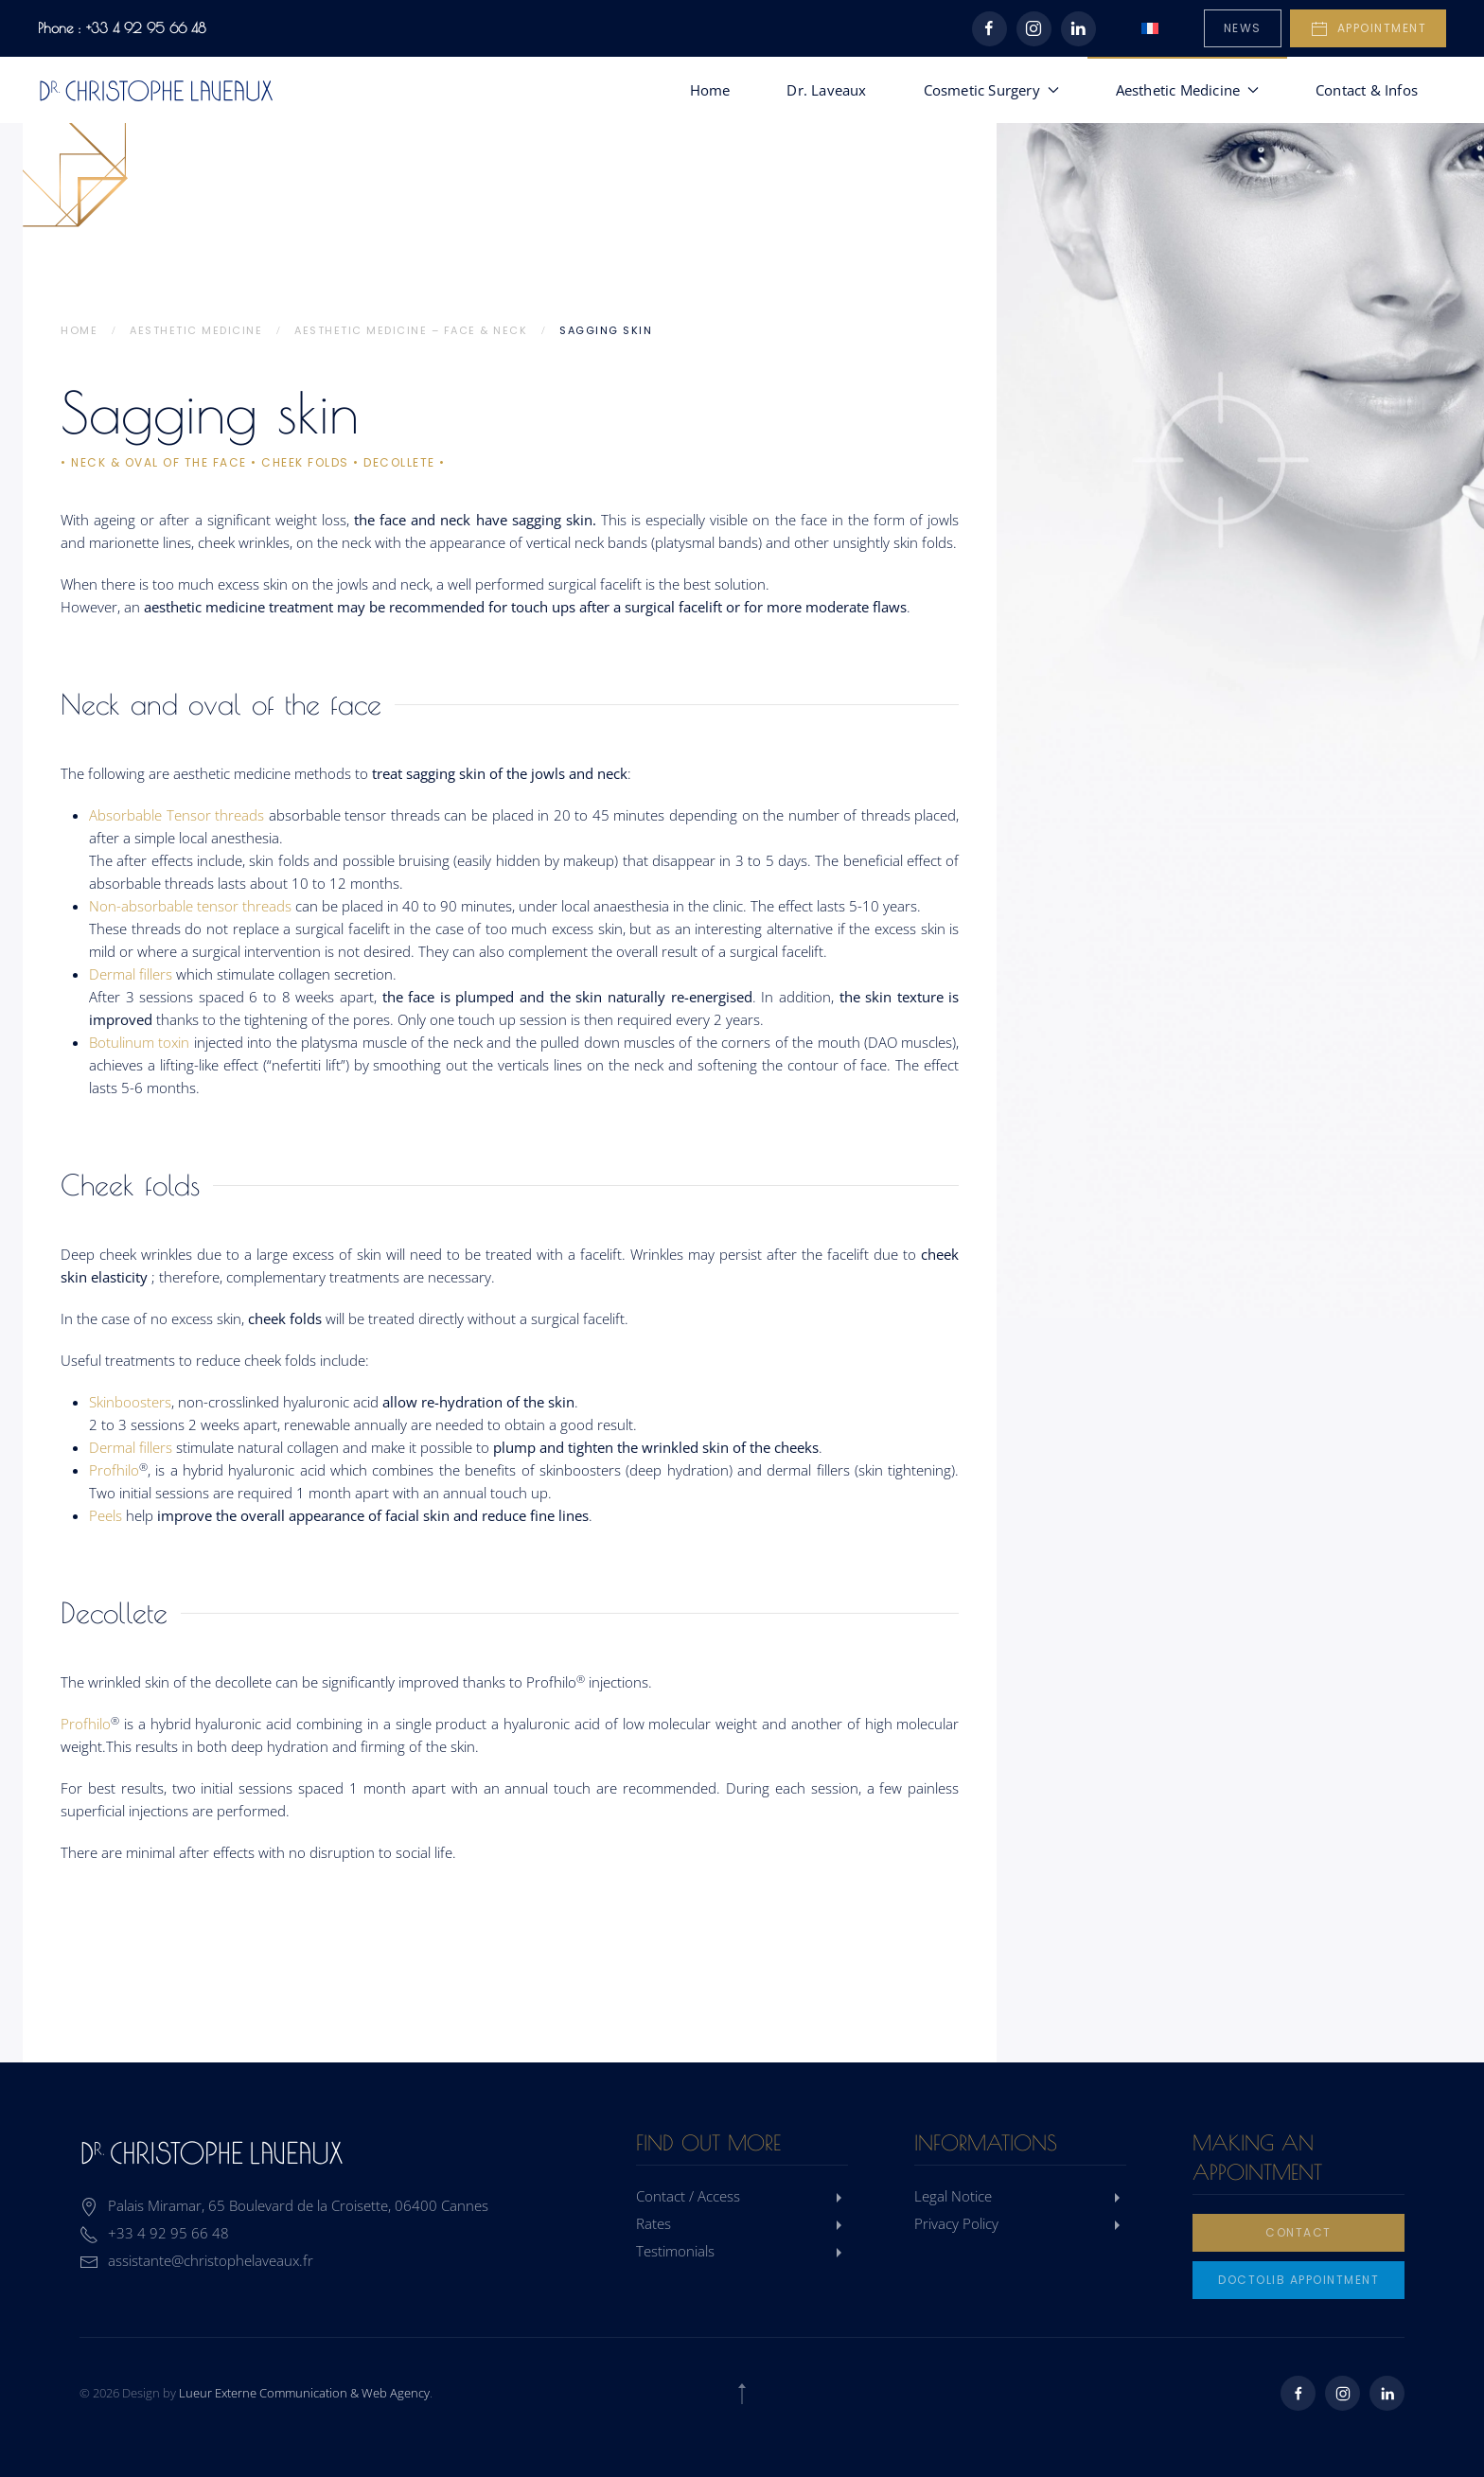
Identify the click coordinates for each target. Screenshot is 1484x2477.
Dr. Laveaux (826, 89)
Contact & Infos (1367, 89)
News (1243, 28)
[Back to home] (156, 90)
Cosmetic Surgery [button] (991, 89)
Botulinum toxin (139, 1042)
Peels (105, 1515)
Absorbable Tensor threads (176, 814)
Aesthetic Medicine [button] (1187, 89)
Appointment (1368, 29)
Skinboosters (130, 1401)
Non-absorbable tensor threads (192, 905)
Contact (1298, 2232)
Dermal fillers (130, 973)
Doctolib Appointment (1298, 2280)
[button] (742, 2394)
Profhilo (114, 1469)
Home (710, 89)
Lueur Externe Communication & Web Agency (304, 2392)
